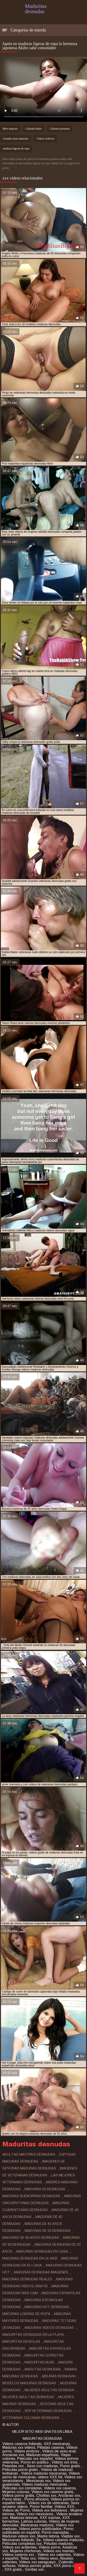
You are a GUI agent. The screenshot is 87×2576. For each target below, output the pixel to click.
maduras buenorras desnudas (31, 2196)
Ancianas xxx (13, 2455)
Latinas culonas (34, 2521)
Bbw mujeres (10, 128)
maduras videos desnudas (49, 2328)
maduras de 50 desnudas (48, 2231)
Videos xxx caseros (60, 2488)
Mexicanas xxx (38, 2481)
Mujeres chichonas (25, 2551)
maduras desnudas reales (27, 2279)
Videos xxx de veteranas (48, 2503)
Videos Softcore (45, 138)
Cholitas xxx (46, 2495)
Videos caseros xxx (18, 2555)
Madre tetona (48, 2536)
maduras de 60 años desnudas (30, 2237)
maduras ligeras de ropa (16, 148)
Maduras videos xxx (18, 2536)
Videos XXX (64, 2507)
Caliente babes (34, 128)
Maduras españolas (42, 2455)
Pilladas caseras (50, 2447)
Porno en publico (35, 2462)
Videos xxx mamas (58, 2551)
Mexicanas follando (18, 2540)
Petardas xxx (13, 2466)
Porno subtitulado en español (38, 2530)
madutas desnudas (43, 2369)
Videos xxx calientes (54, 2555)
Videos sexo (48, 2558)
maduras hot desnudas (47, 2307)
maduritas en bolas (21, 2341)
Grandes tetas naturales (16, 138)
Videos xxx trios (65, 2462)
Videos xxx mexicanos (35, 2514)
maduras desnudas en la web (29, 2258)
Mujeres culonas (15, 2492)
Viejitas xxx (70, 2536)
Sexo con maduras (42, 2466)
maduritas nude (40, 2362)
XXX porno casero (68, 2566)
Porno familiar (41, 2507)
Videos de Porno (16, 2510)
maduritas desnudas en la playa (33, 2334)
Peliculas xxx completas (22, 2488)
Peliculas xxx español (35, 2459)
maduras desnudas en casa (42, 2251)
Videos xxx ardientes (19, 2547)
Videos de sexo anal (59, 2451)
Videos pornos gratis (35, 2566)
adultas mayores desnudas (28, 2154)
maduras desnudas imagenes (41, 2272)
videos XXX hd (50, 2477)
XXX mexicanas (57, 2444)
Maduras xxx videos (18, 2447)
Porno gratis (70, 2466)
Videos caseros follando (22, 2444)
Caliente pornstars (60, 128)
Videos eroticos (27, 2451)
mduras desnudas (59, 2376)
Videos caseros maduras (63, 2540)
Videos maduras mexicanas (44, 2473)
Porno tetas (12, 2499)
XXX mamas (50, 2518)
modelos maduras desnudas (29, 2383)
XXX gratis (13, 2569)
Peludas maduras (58, 2544)
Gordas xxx (35, 2569)
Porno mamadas (56, 2532)
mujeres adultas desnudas (28, 2397)
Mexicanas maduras (37, 2525)
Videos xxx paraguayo (38, 2562)
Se (38, 2540)
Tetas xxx (28, 2558)
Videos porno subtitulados (40, 2529)
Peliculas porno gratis (20, 2470)
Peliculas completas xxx (22, 2544)
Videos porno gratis (18, 2495)
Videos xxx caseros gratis (52, 2492)
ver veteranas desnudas (48, 2411)
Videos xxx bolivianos (50, 2510)
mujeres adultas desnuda (49, 2390)
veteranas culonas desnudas (30, 2418)
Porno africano (36, 2499)
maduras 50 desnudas (45, 2189)
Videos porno (49, 2547)
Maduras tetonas (24, 2518)
